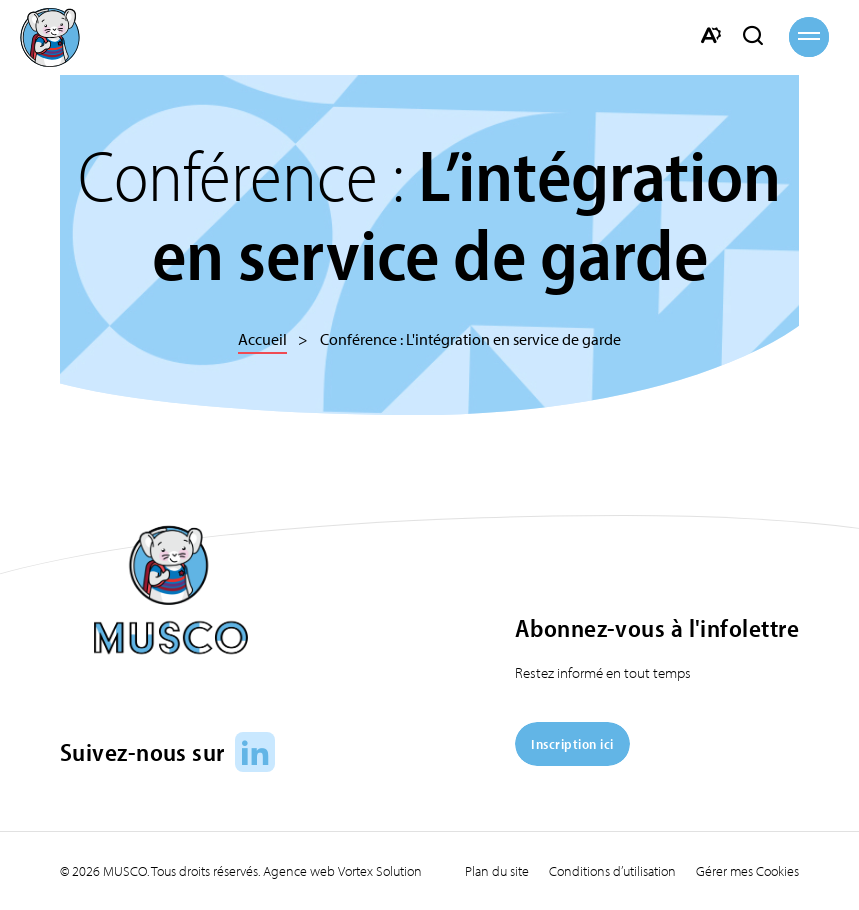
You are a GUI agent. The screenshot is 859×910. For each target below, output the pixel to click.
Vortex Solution (380, 871)
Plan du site (497, 871)
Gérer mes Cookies (747, 871)
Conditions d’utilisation (612, 871)
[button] (809, 37)
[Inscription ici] (572, 759)
